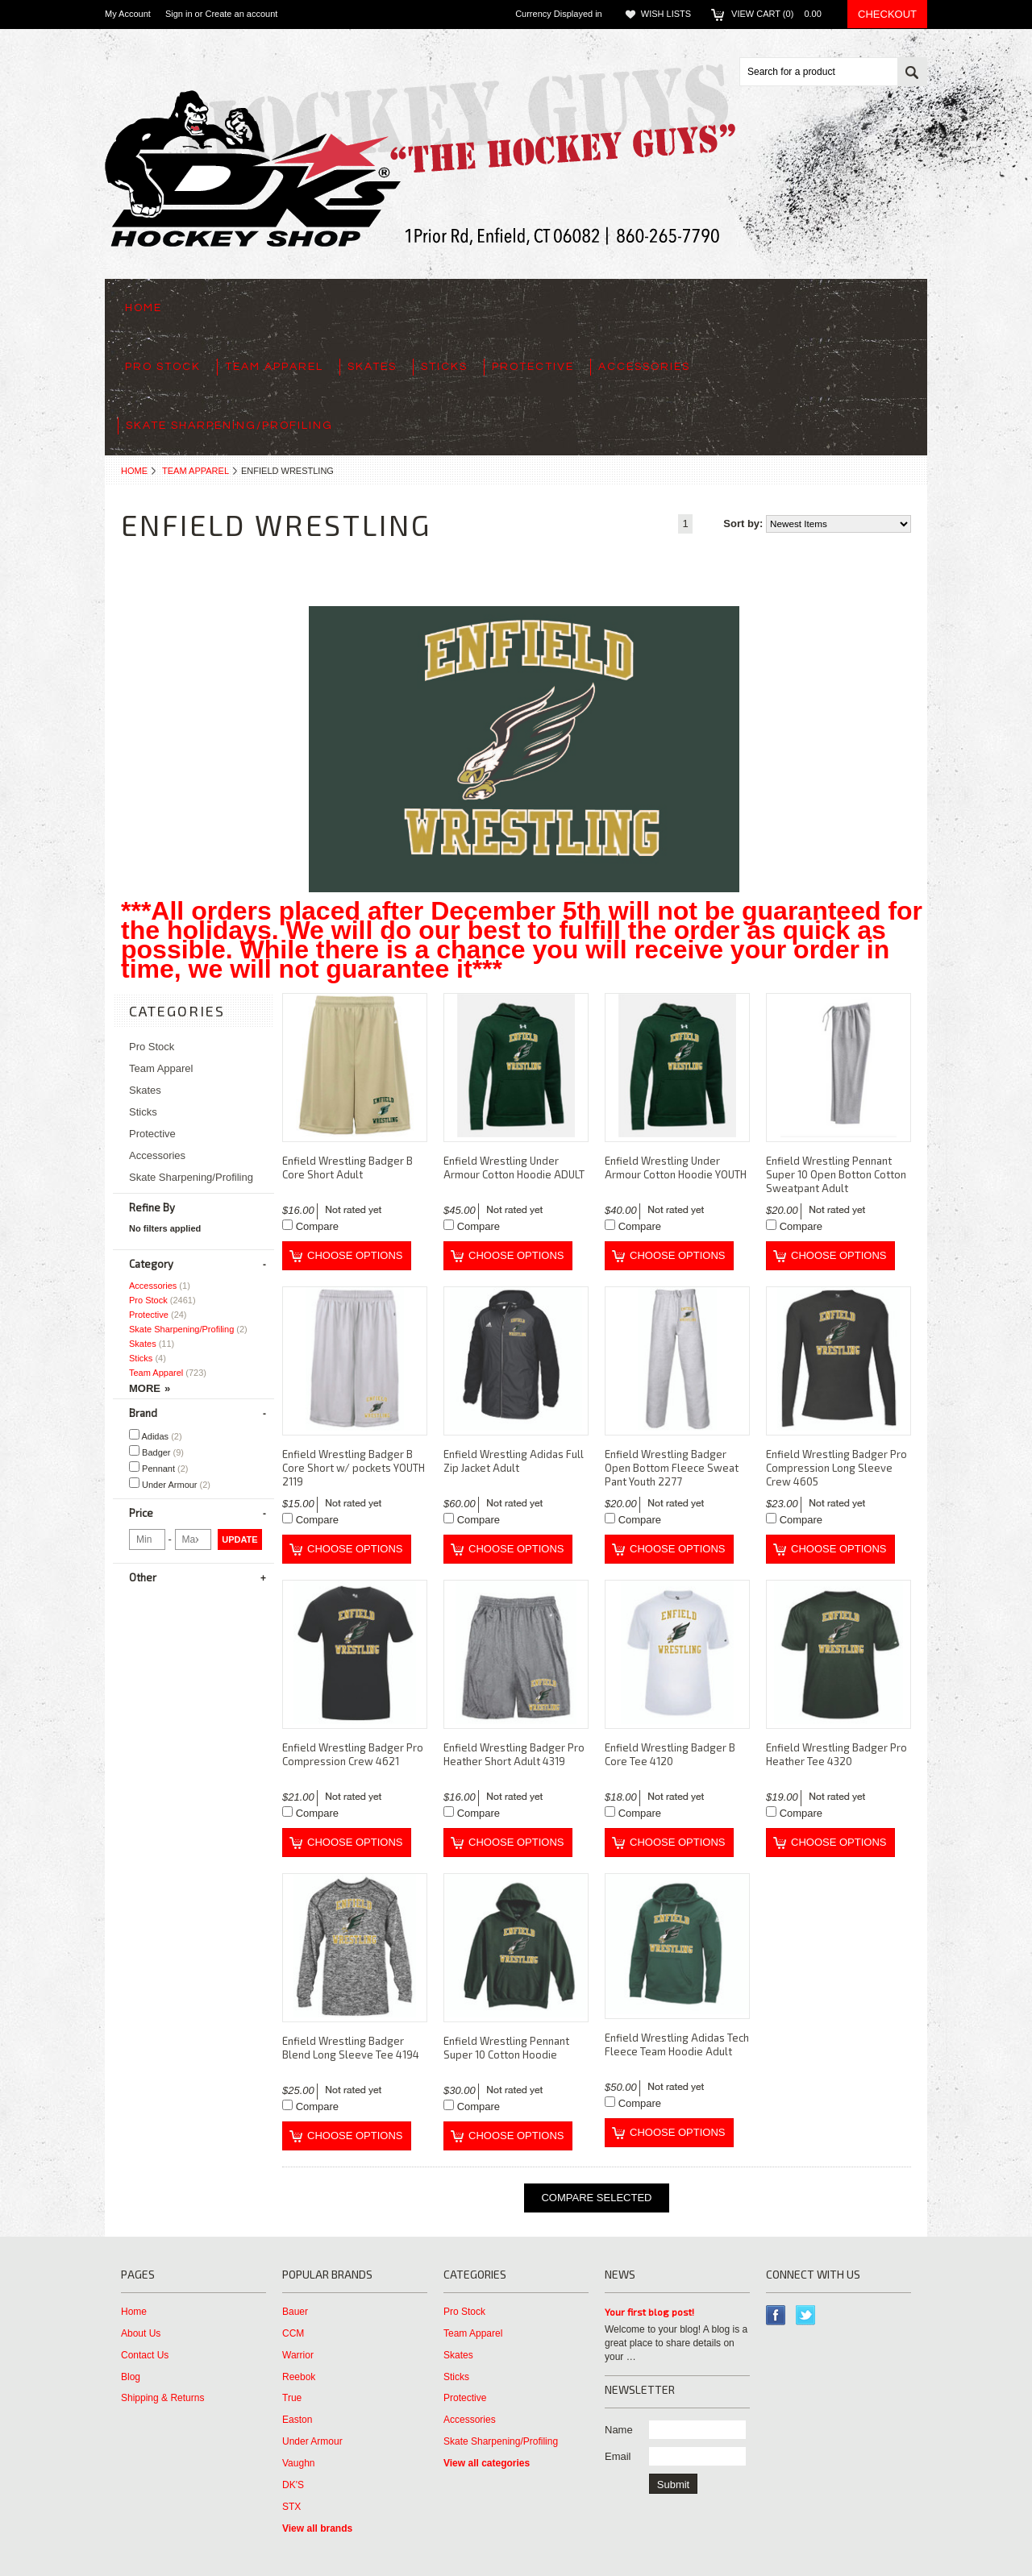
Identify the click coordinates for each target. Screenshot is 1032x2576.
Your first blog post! (649, 2311)
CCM (293, 2333)
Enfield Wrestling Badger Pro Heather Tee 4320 (836, 1754)
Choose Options (354, 1255)
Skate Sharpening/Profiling (229, 425)
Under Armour (169, 1483)
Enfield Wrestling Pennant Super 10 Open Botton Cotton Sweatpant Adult (836, 1174)
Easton (297, 2419)
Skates (372, 366)
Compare (317, 1226)
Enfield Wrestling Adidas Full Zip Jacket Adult (513, 1461)
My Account (128, 14)
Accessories (644, 366)
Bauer (295, 2311)
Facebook (776, 2315)
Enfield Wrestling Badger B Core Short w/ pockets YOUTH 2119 (353, 1468)
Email (618, 2456)
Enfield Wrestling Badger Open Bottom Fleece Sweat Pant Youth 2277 (672, 1468)
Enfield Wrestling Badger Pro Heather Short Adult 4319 (514, 1754)
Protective (533, 366)
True (292, 2398)
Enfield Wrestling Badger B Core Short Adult (347, 1167)
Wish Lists (666, 14)
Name (619, 2430)
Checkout (887, 14)
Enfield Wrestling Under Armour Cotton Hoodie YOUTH (676, 1167)
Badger (156, 1451)
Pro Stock (163, 366)
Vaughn (298, 2463)
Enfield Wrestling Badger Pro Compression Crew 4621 (352, 1754)
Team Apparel (274, 366)
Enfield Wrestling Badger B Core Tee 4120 (670, 1754)
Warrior (298, 2355)
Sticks (444, 366)
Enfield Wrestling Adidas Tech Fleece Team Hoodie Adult (677, 2044)
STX (291, 2506)
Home (134, 471)
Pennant (159, 1467)
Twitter (806, 2315)
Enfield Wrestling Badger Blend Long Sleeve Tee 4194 (350, 2047)
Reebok (298, 2377)
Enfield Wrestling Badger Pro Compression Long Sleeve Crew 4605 (836, 1468)
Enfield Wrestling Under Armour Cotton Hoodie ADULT (514, 1167)
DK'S (293, 2485)
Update (239, 1539)
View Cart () (781, 14)
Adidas (155, 1435)
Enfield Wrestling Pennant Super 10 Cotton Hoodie (506, 2047)
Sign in (179, 14)
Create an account (241, 14)
